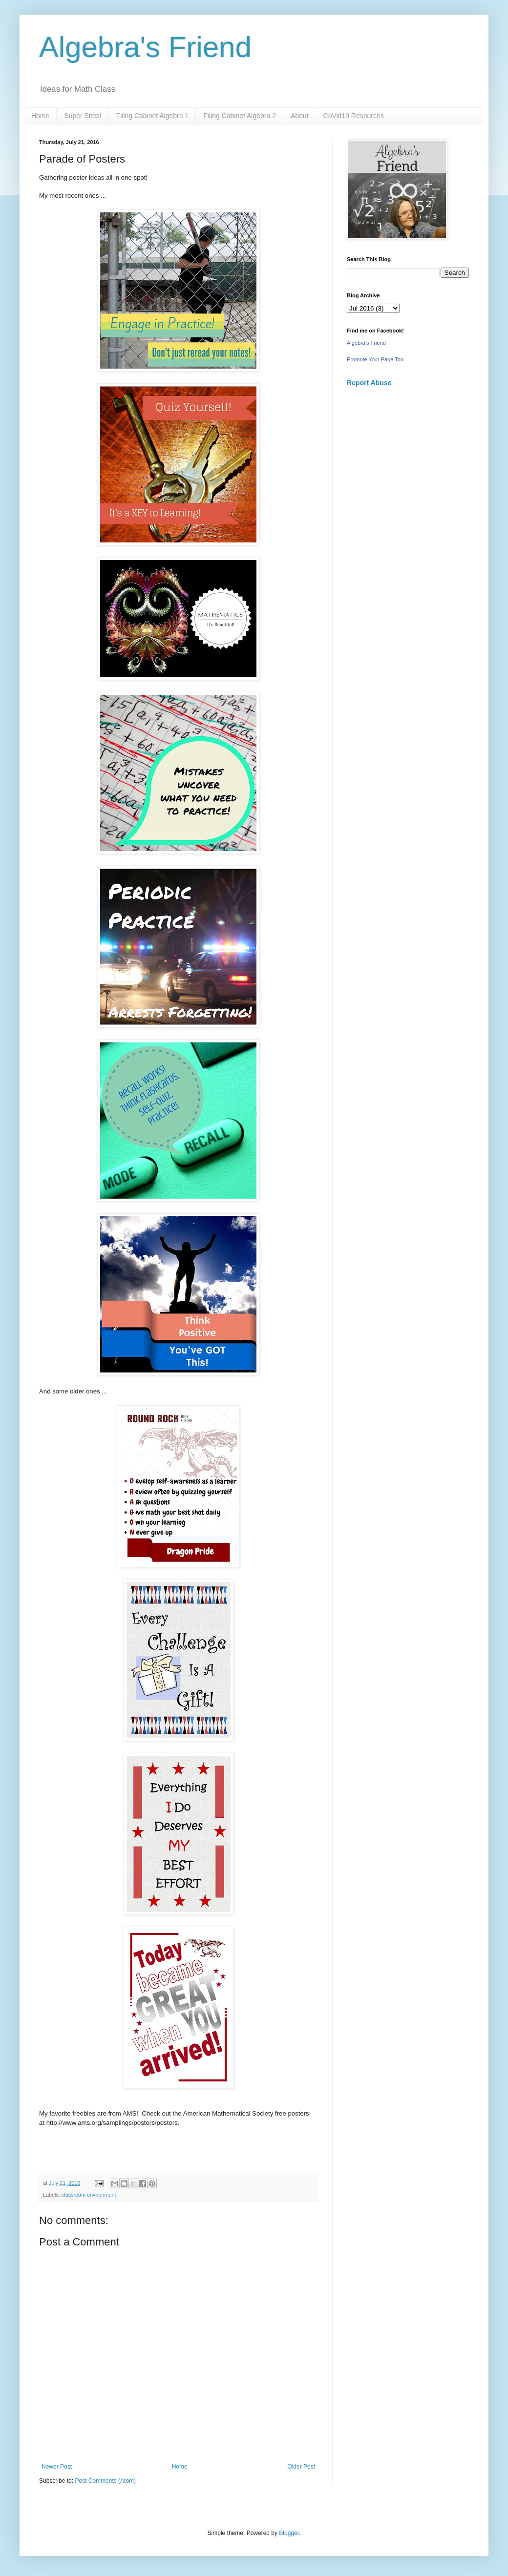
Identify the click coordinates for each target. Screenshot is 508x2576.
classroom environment (89, 2195)
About (300, 116)
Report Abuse (369, 383)
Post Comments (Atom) (105, 2480)
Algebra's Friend (145, 47)
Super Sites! (82, 116)
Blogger (289, 2533)
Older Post (301, 2466)
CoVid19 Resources (353, 116)
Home (40, 116)
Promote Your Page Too (375, 359)
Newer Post (57, 2466)
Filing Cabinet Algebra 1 (152, 116)
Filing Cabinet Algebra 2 (239, 116)
